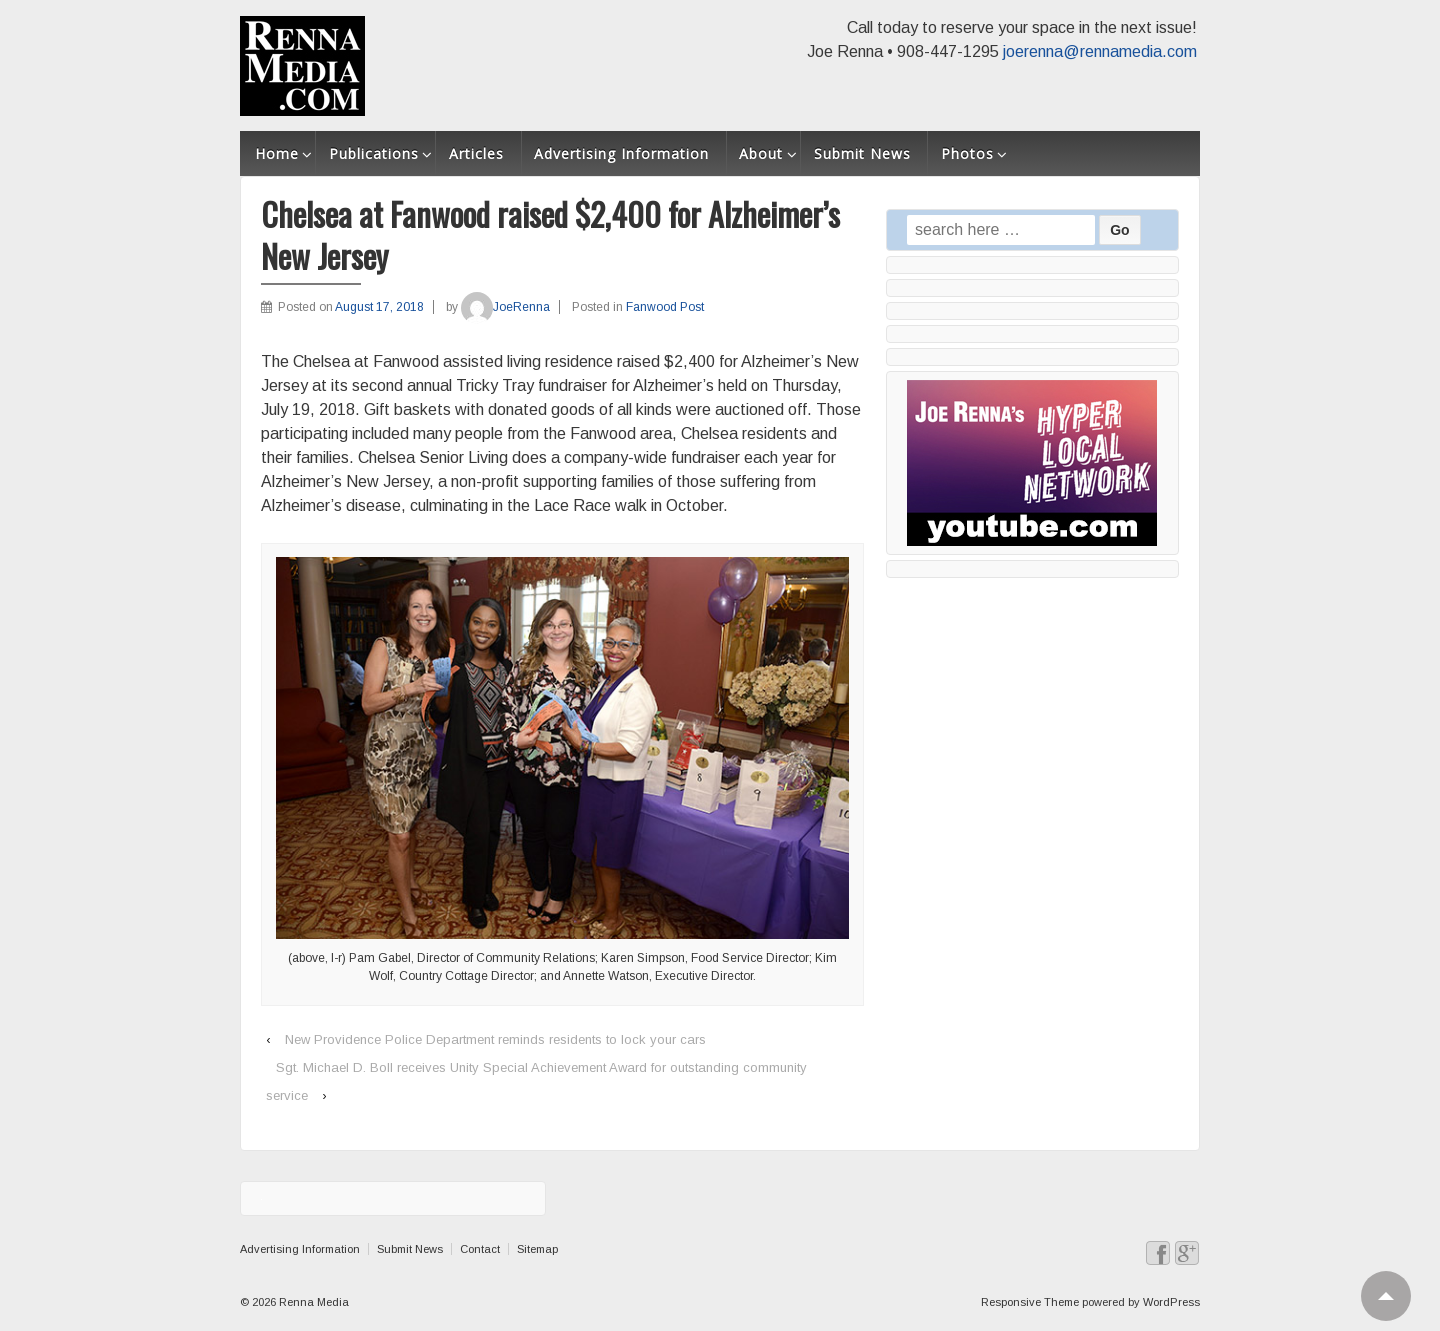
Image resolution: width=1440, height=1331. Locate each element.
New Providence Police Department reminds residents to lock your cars (495, 1039)
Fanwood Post (665, 307)
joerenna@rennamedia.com (1100, 51)
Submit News (862, 153)
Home (277, 153)
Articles (476, 153)
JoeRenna (505, 307)
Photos (967, 153)
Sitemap (537, 1249)
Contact (480, 1249)
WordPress (1171, 1302)
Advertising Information (621, 153)
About (761, 153)
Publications (374, 153)
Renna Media (312, 1302)
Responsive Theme (1030, 1302)
